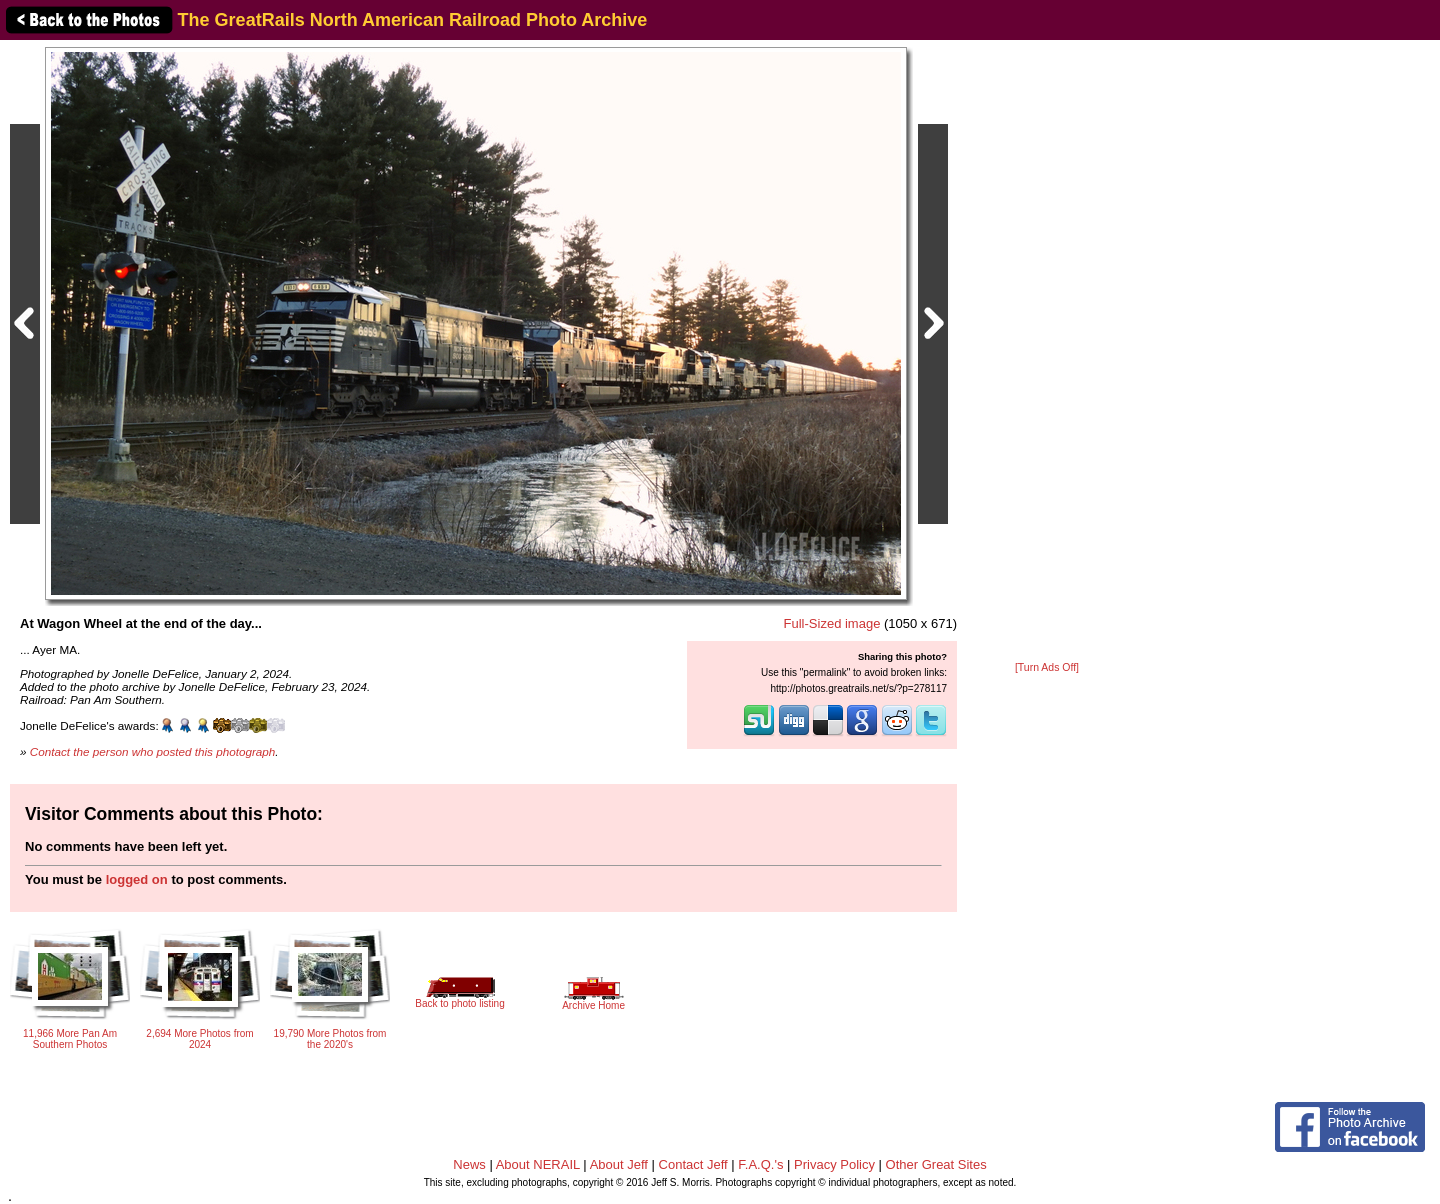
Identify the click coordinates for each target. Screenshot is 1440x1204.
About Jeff (619, 1164)
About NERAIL (538, 1164)
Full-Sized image (832, 623)
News (469, 1164)
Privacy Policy (834, 1164)
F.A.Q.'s (760, 1164)
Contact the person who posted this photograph (153, 751)
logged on (137, 879)
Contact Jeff (693, 1164)
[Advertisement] (1047, 352)
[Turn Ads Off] (1047, 667)
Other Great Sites (936, 1164)
